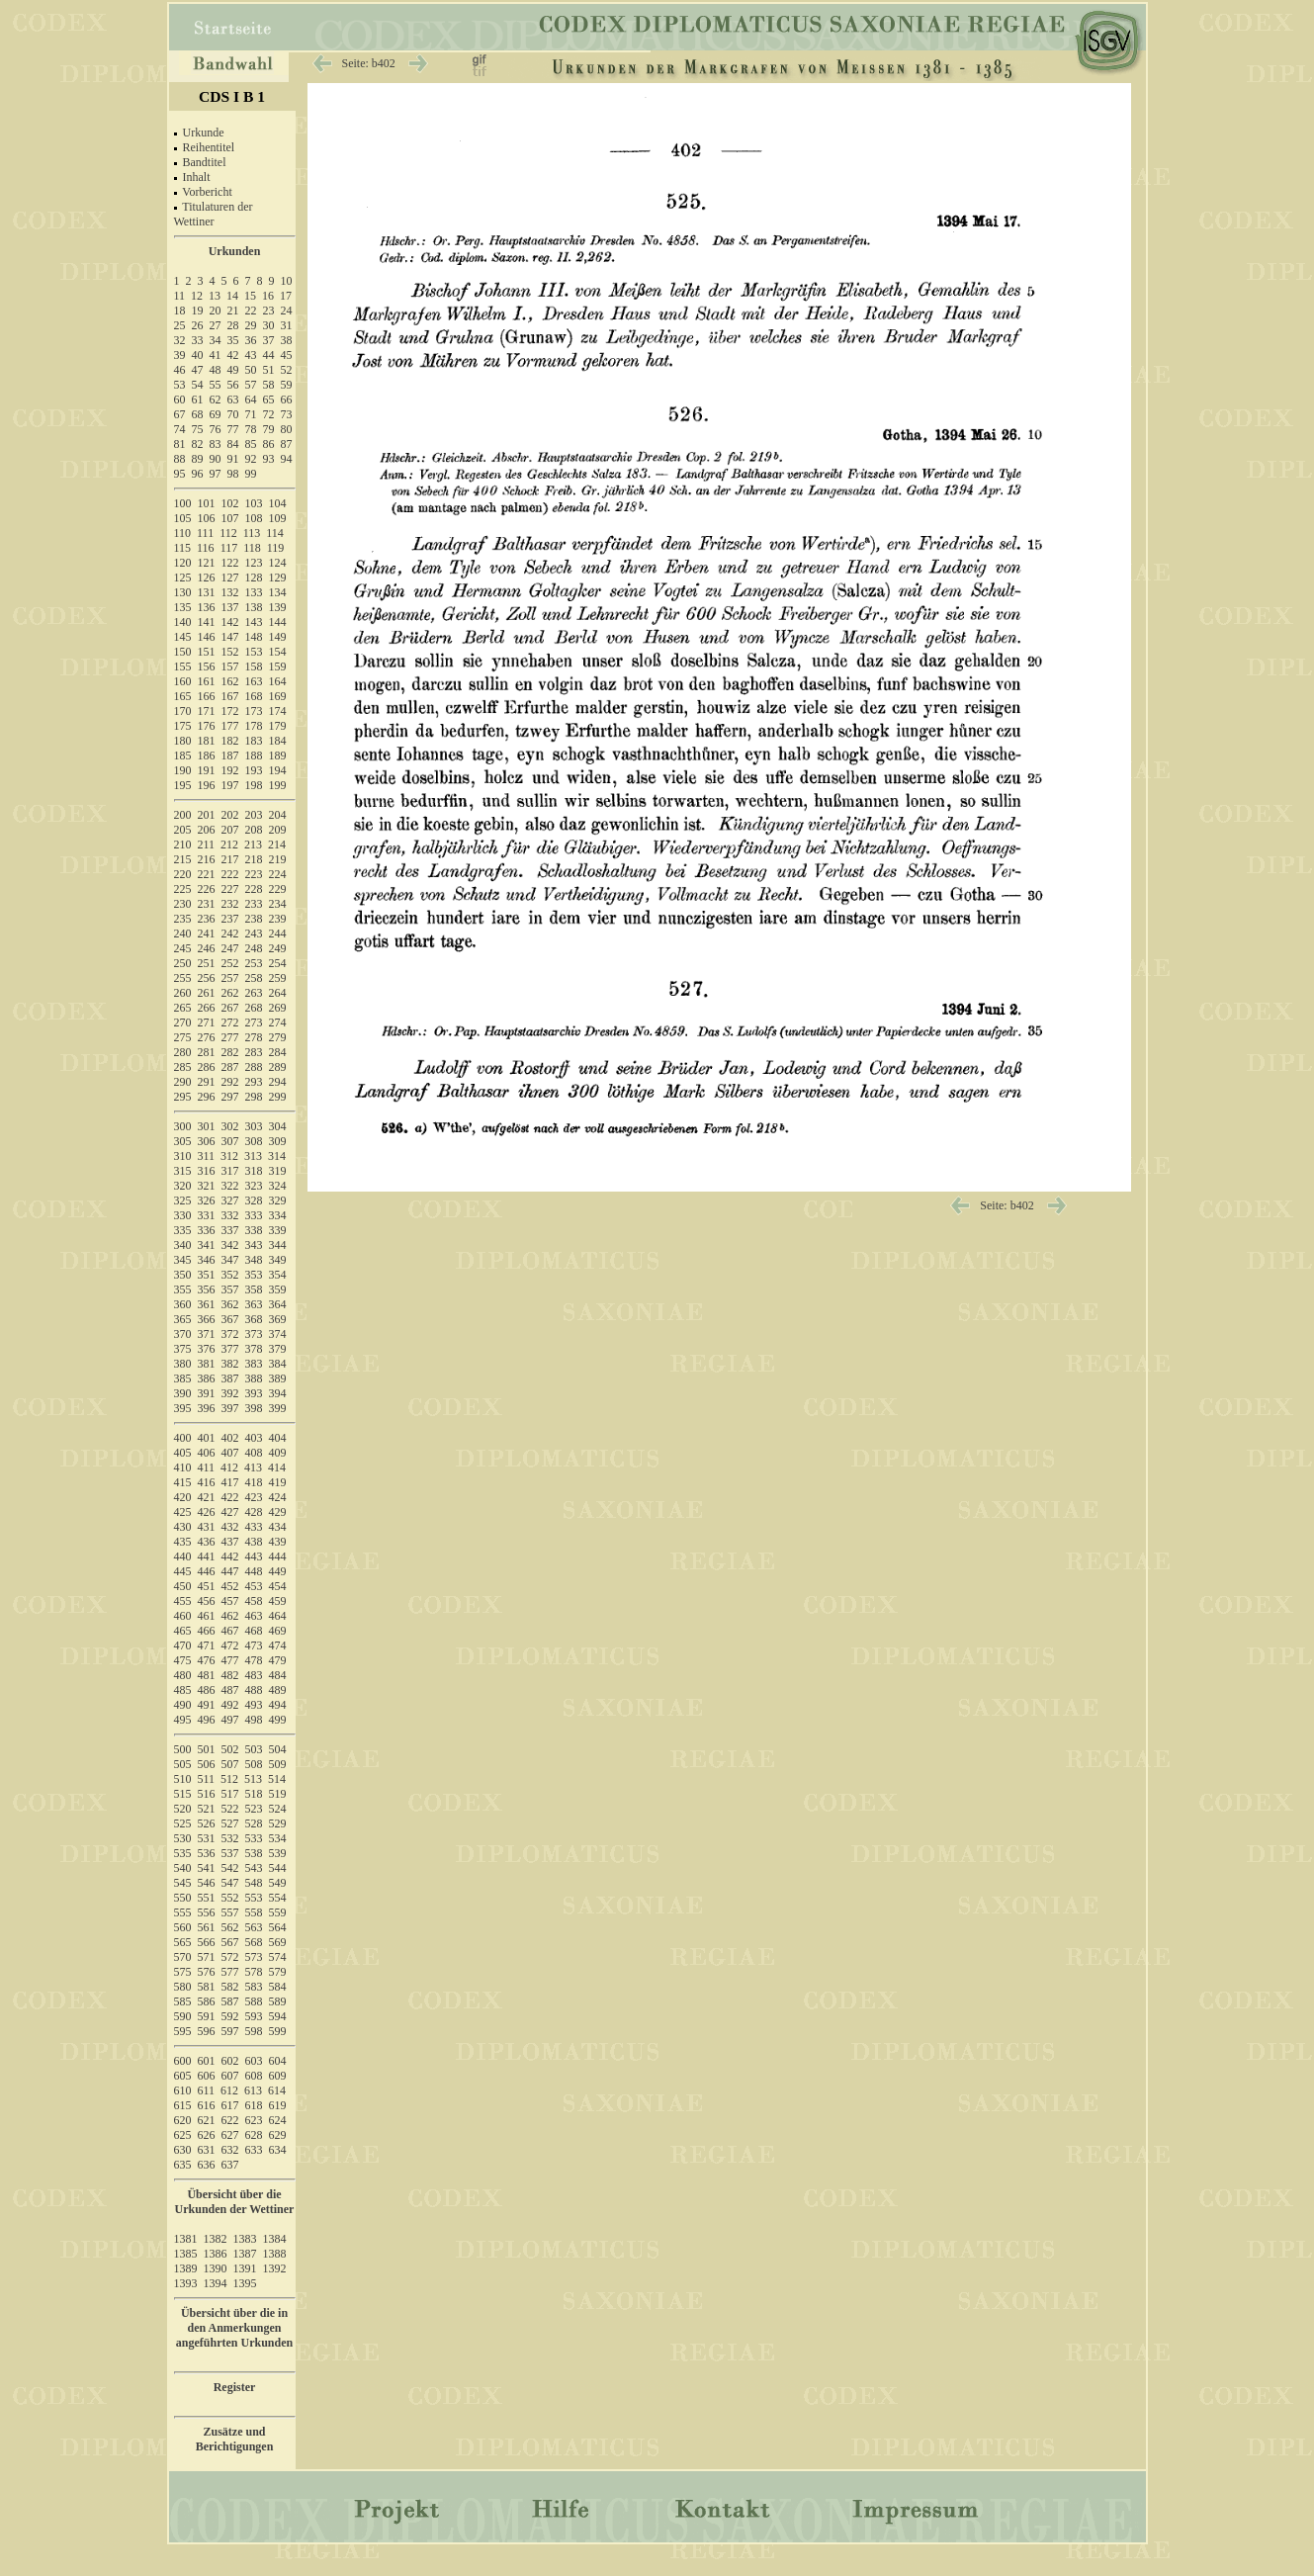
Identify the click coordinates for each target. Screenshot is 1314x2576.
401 (207, 1438)
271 (207, 1022)
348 (254, 1260)
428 (254, 1512)
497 (230, 1720)
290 (183, 1082)
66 (287, 399)
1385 (186, 2254)
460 (183, 1616)
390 (183, 1393)
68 (198, 414)
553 (254, 1898)
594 (278, 2016)
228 (254, 889)
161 (207, 681)
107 (230, 518)
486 (207, 1690)
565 (183, 1942)
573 (254, 1957)
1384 (275, 2239)
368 (254, 1319)
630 (183, 2150)
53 (180, 385)
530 (183, 1838)
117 (229, 548)
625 (183, 2135)
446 (207, 1571)
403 (254, 1438)
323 (254, 1186)
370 (183, 1334)
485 (183, 1690)
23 (269, 310)
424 (278, 1497)
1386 (215, 2254)
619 (278, 2105)
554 (278, 1898)
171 (207, 711)
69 (215, 414)
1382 (215, 2239)
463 (254, 1616)
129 (278, 577)
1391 (245, 2268)
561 (207, 1927)
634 (278, 2150)
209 (278, 830)
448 (254, 1571)
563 (254, 1927)
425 (183, 1512)
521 (207, 1809)
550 (183, 1898)
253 (254, 963)
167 (230, 696)
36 (251, 340)
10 (287, 281)
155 (183, 666)
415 (183, 1482)
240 (183, 933)
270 (183, 1022)
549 (278, 1883)
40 (198, 355)
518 (254, 1794)
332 (230, 1215)
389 (278, 1378)
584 (278, 1987)
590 (183, 2016)
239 (278, 919)
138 (254, 607)
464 (278, 1616)
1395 (245, 2283)
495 (183, 1720)
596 (207, 2031)
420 (183, 1497)
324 (278, 1186)
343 (254, 1245)
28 (233, 325)
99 (251, 474)
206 (207, 830)
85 (251, 444)
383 (254, 1364)
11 (180, 296)
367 (230, 1319)
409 (278, 1453)
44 (269, 355)
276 (207, 1037)
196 (207, 785)
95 (180, 474)
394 (278, 1393)
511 (207, 1779)
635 (183, 2165)
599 (278, 2031)
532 (230, 1838)
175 (183, 726)
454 (278, 1586)
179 (278, 726)
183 (254, 741)
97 (215, 474)
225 (183, 889)
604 (278, 2061)
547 (230, 1883)
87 (287, 444)
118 (252, 548)
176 (207, 726)
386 (207, 1378)
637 (230, 2165)
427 (230, 1512)
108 (254, 518)
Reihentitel (209, 147)
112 (228, 533)
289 (278, 1067)
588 (254, 2001)
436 (207, 1542)
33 (198, 340)
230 (183, 904)
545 (183, 1883)
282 (230, 1052)
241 (207, 933)
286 (207, 1067)
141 (207, 622)
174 (278, 711)
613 (253, 2090)
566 (207, 1942)
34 (215, 340)
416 (207, 1482)
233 (254, 904)
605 (183, 2076)
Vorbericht (206, 192)
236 (207, 919)
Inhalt (197, 177)
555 (183, 1912)
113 (252, 533)
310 (183, 1156)
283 (254, 1052)
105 (183, 518)
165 (183, 696)
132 (230, 592)
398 (254, 1408)
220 (183, 874)
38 (287, 340)
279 (278, 1037)
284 (278, 1052)
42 (233, 355)
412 (229, 1467)
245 (183, 948)
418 (254, 1482)
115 (183, 548)
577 (230, 1972)
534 (278, 1838)
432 (230, 1527)
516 (207, 1794)
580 (183, 1987)
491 (207, 1705)
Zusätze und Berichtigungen (235, 2439)
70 (233, 414)
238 (254, 919)
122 (230, 563)
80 (287, 429)
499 (278, 1720)
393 (254, 1393)
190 (183, 770)
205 (183, 830)
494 (278, 1705)
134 (278, 592)
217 (230, 859)
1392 (275, 2268)
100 (183, 503)
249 (278, 948)
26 (198, 325)
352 (230, 1275)
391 (207, 1393)
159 (278, 666)
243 (254, 933)
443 (254, 1556)
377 (230, 1349)
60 (180, 399)
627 (230, 2135)
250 (183, 963)
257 (230, 978)
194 (278, 770)
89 (198, 459)
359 (278, 1289)
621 (207, 2120)
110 (183, 533)
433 (254, 1527)
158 (254, 666)
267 (230, 1008)
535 (183, 1853)
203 (254, 815)
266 (207, 1008)
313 (253, 1156)
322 (230, 1186)
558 (254, 1912)
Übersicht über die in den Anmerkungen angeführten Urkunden (234, 2328)
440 (183, 1556)
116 (206, 548)
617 (230, 2105)
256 (207, 978)
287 (230, 1067)
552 (230, 1898)
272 (230, 1022)
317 (230, 1171)
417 (230, 1482)
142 (230, 622)
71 (251, 414)
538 (254, 1853)
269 (278, 1008)
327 (230, 1200)
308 (254, 1141)
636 (207, 2165)
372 (230, 1334)
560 (183, 1927)
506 (207, 1764)
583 (254, 1987)
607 (230, 2076)
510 (183, 1779)
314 (277, 1156)
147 (230, 637)
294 (278, 1082)
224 (278, 874)
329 (278, 1200)
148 (254, 637)
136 (207, 607)
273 (254, 1022)
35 (233, 340)
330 (183, 1215)
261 (207, 993)
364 (278, 1304)
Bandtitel (204, 162)
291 (207, 1082)
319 (278, 1171)
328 (254, 1200)
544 (278, 1868)
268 (254, 1008)
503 (254, 1749)
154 (278, 652)
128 (254, 577)
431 (207, 1527)
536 (207, 1853)
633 (254, 2150)
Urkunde (203, 132)
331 (207, 1215)
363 (254, 1304)
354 (278, 1275)
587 (230, 2001)
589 (278, 2001)
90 (215, 459)
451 (207, 1586)
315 (183, 1171)
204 (278, 815)
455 (183, 1601)
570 (183, 1957)
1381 (186, 2239)
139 (278, 607)
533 (254, 1838)
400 (183, 1438)
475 (183, 1660)
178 (254, 726)
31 (287, 325)
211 (207, 844)
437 (230, 1542)
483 (254, 1675)
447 (230, 1571)
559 (278, 1912)
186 (207, 755)
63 (233, 399)
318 (254, 1171)
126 (207, 577)
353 (254, 1275)
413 (253, 1467)
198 (254, 785)
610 (183, 2090)
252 (230, 963)
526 (207, 1823)
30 (269, 325)
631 (207, 2150)
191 (207, 770)
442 (230, 1556)
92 (251, 459)
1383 (245, 2239)
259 (278, 978)
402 (230, 1438)
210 (183, 844)
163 (254, 681)
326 (207, 1200)
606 (207, 2076)
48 (215, 370)
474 (278, 1645)
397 (230, 1408)
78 (251, 429)
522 (230, 1809)
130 (183, 592)
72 (269, 414)
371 (207, 1334)
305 (183, 1141)
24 (287, 310)
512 (229, 1779)
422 (230, 1497)
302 (230, 1126)
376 (207, 1349)
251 (207, 963)
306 (207, 1141)
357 (230, 1289)
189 (278, 755)
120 (183, 563)
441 (207, 1556)
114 (275, 533)
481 (207, 1675)
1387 (245, 2254)
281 (207, 1052)
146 (207, 637)
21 (233, 310)
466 (207, 1631)
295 (183, 1097)
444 (278, 1556)
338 (254, 1230)
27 (215, 325)
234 (278, 904)
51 (269, 370)
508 (254, 1764)
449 (278, 1571)
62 (215, 399)
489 (278, 1690)
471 (207, 1645)
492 (230, 1705)
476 (207, 1660)
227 (230, 889)
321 (207, 1186)
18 (180, 310)
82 (198, 444)
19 (198, 310)
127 (230, 577)
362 (230, 1304)
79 (269, 429)
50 (251, 370)
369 (278, 1319)
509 (278, 1764)
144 (278, 622)
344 (278, 1245)
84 (233, 444)
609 (278, 2076)
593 (254, 2016)
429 (278, 1512)
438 (254, 1542)
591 (207, 2016)
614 (277, 2090)
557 (230, 1912)
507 (230, 1764)
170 (183, 711)
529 (278, 1823)
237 (230, 919)
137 (230, 607)
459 (278, 1601)
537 (230, 1853)
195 (183, 785)
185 (183, 755)
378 (254, 1349)
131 (207, 592)
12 (197, 296)
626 (207, 2135)
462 (230, 1616)
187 (230, 755)
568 (254, 1942)
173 (254, 711)
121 (207, 563)
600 (183, 2061)
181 (207, 741)
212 (229, 844)
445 (183, 1571)
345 (183, 1260)
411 (207, 1467)
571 (207, 1957)
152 (230, 652)
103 (254, 503)
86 (269, 444)
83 (215, 444)
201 (207, 815)
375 (183, 1349)
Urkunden (235, 251)
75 (198, 429)
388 (254, 1378)
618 (254, 2105)
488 (254, 1690)
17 (286, 296)
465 (183, 1631)
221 (207, 874)
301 (207, 1126)
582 (230, 1987)
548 (254, 1883)
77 (233, 429)
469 (278, 1631)
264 (278, 993)
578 (254, 1972)
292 (230, 1082)
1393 (186, 2283)
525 (183, 1823)
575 (183, 1972)
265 (183, 1008)
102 (230, 503)
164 (278, 681)
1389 (186, 2268)
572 (230, 1957)
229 (278, 889)
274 (278, 1022)
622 (230, 2120)
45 (287, 355)
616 (207, 2105)
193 (254, 770)
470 (183, 1645)
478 (254, 1660)
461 (207, 1616)
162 (230, 681)
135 (183, 607)
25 (180, 325)
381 (207, 1364)
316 (207, 1171)
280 (183, 1052)
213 (253, 844)
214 (277, 844)
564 (278, 1927)
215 (183, 859)
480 (183, 1675)
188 (254, 755)
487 (230, 1690)
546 (207, 1883)
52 (287, 370)
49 (233, 370)
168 (254, 696)
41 (215, 355)
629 (278, 2135)
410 (183, 1467)
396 (207, 1408)
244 (278, 933)
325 (183, 1200)
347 (230, 1260)
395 (183, 1408)
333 (254, 1215)
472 (230, 1645)
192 (230, 770)
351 (207, 1275)
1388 (275, 2254)
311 (207, 1156)
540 (183, 1868)
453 (254, 1586)
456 (207, 1601)
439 (278, 1542)
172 (230, 711)
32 (180, 340)
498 (254, 1720)
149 (278, 637)
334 (278, 1215)
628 (254, 2135)
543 (254, 1868)
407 (230, 1453)
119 (276, 548)
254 (278, 963)
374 (278, 1334)
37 (269, 340)
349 (278, 1260)
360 (183, 1304)
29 (251, 325)
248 (254, 948)
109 (278, 518)
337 (230, 1230)
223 (254, 874)
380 (183, 1364)
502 (230, 1749)
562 (230, 1927)
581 (207, 1987)
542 (230, 1868)
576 (207, 1972)
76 (215, 429)
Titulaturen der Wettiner (213, 214)
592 (230, 2016)
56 (233, 385)
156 (207, 666)
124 (278, 563)
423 (254, 1497)
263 (254, 993)
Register (235, 2387)
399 (278, 1408)
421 (207, 1497)
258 (254, 978)
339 (278, 1230)
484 (278, 1675)
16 (268, 296)
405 (183, 1453)
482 (230, 1675)
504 (278, 1749)
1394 (215, 2283)
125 (183, 577)
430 (183, 1527)
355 (183, 1289)
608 (254, 2076)
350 (183, 1275)
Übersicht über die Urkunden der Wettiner (235, 2201)
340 (183, 1245)
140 (183, 622)
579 (278, 1972)
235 (183, 919)
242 (230, 933)
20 (215, 310)
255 (183, 978)
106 (207, 518)
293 (254, 1082)
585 (183, 2001)
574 (278, 1957)
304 (278, 1126)
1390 (215, 2268)
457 (230, 1601)
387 (230, 1378)
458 (254, 1601)
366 (207, 1319)
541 (207, 1868)
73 (287, 414)
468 (254, 1631)
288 (254, 1067)
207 (230, 830)
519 (278, 1794)
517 (230, 1794)
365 (183, 1319)
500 (183, 1749)
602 (230, 2061)
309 (278, 1141)
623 (254, 2120)
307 (230, 1141)
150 (183, 652)
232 (230, 904)
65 (269, 399)
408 (254, 1453)
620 (183, 2120)
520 (183, 1809)
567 (230, 1942)
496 (207, 1720)
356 (207, 1289)
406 (207, 1453)
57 (251, 385)
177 (230, 726)
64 (251, 399)
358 (254, 1289)
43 (251, 355)
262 (230, 993)
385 (183, 1378)
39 (180, 355)
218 (254, 859)
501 (207, 1749)
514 (277, 1779)
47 (198, 370)
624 (278, 2120)
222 (230, 874)
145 (183, 637)
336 (207, 1230)
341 (207, 1245)
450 (183, 1586)
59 (287, 385)
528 (254, 1823)
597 (230, 2031)
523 (254, 1809)
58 (269, 385)
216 (207, 859)
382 (230, 1364)
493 (254, 1705)
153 (254, 652)
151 (207, 652)
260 (183, 993)
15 (250, 296)
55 (215, 385)
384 (278, 1364)
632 (230, 2150)
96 (198, 474)
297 (230, 1097)
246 (207, 948)
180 (183, 741)
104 (278, 503)
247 (230, 948)
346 (207, 1260)
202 (230, 815)
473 (254, 1645)
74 (180, 429)
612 (229, 2090)
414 (277, 1467)
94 (287, 459)
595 (183, 2031)
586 (207, 2001)
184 (278, 741)
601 (207, 2061)
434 (278, 1527)
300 (183, 1126)
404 (278, 1438)
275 (183, 1037)
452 (230, 1586)
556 (207, 1912)
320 (183, 1186)
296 (207, 1097)
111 (205, 533)
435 (183, 1542)
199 (278, 785)
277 (230, 1037)
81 (180, 444)
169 (278, 696)
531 (207, 1838)
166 (207, 696)
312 (229, 1156)
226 (207, 889)
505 (183, 1764)
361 (207, 1304)
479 (278, 1660)
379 (278, 1349)
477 (230, 1660)
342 (230, 1245)
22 (251, 310)
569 (278, 1942)
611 (207, 2090)
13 (214, 296)
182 (230, 741)
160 (183, 681)
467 (230, 1631)
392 (230, 1393)
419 (278, 1482)
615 (183, 2105)
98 (233, 474)
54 (198, 385)
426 (207, 1512)
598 (254, 2031)
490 (183, 1705)
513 (253, 1779)
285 (183, 1067)
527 (230, 1823)
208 (254, 830)
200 (183, 815)
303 (254, 1126)
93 (269, 459)
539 (278, 1853)
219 (278, 859)
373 (254, 1334)
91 (233, 459)
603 (254, 2061)
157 (230, 666)
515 (183, 1794)
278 (254, 1037)
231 (207, 904)
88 (180, 459)
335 (183, 1230)
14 (232, 296)
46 (180, 370)
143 (254, 622)
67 (180, 414)
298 (254, 1097)
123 (254, 563)
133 (254, 592)
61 (198, 399)
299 (278, 1097)
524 (278, 1809)
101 (207, 503)
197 (230, 785)
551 (207, 1898)
